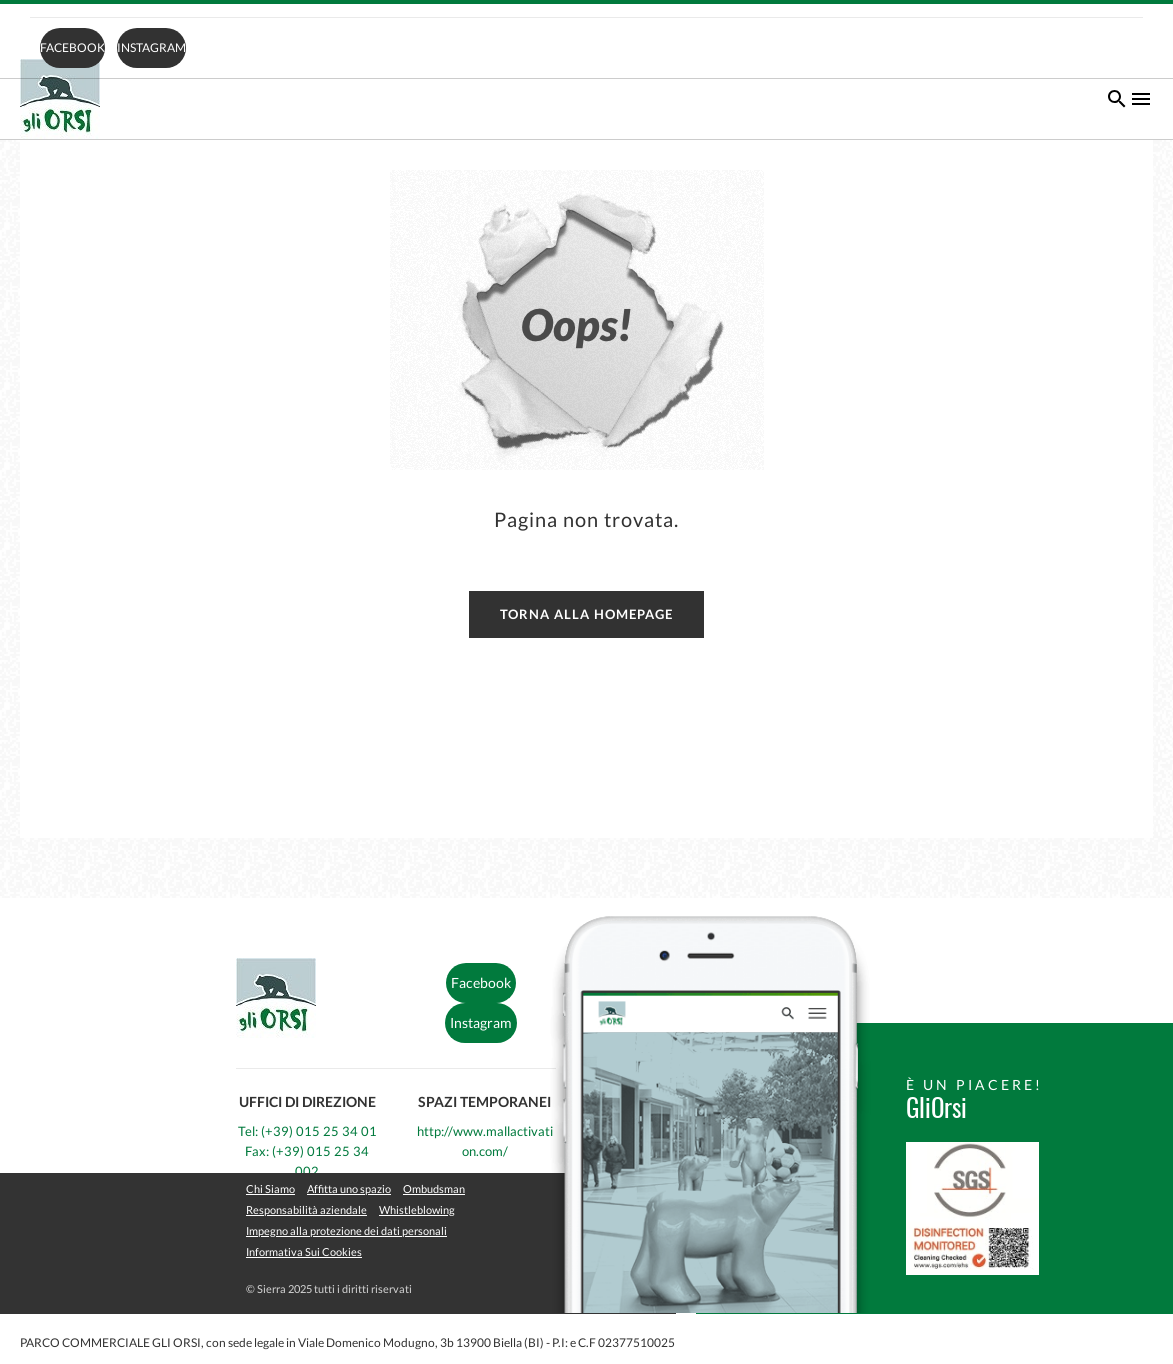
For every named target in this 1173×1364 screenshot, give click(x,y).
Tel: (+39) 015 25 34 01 (307, 1131)
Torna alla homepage (586, 614)
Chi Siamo (270, 1188)
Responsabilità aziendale (306, 1209)
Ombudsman (434, 1188)
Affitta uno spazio (349, 1188)
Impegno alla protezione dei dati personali (346, 1230)
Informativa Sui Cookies (304, 1251)
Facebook (72, 47)
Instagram (151, 47)
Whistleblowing (417, 1209)
